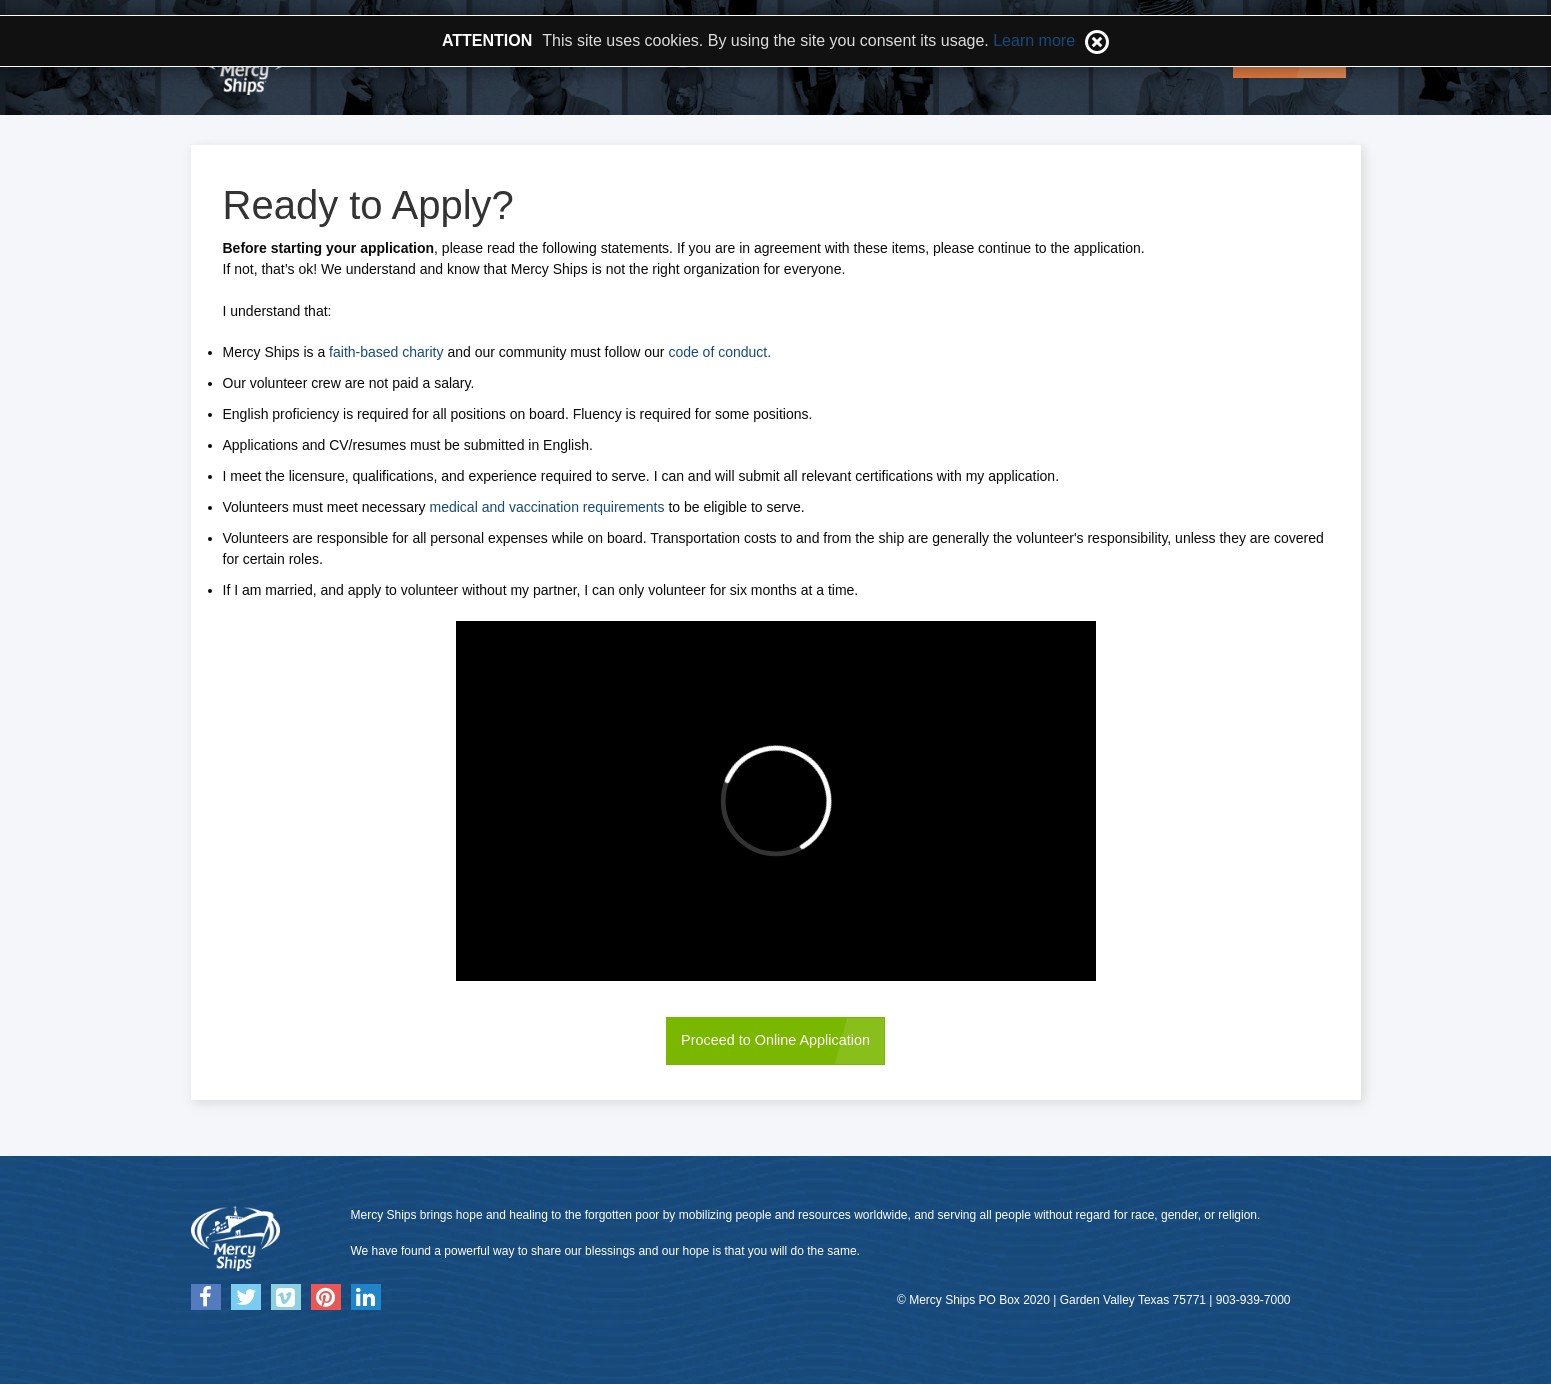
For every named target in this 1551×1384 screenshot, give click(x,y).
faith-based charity (388, 352)
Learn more (1034, 40)
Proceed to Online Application (775, 1040)
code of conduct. (719, 352)
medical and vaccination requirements (547, 507)
